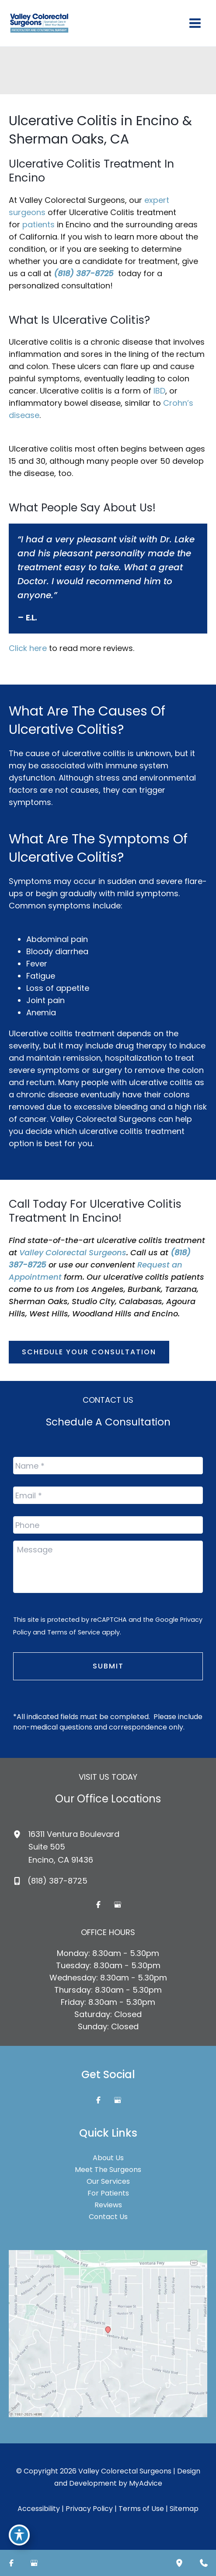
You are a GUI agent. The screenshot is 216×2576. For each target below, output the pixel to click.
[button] (89, 1352)
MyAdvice (145, 2483)
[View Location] (20, 1834)
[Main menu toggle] (194, 23)
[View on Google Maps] (108, 2333)
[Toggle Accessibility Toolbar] (19, 2535)
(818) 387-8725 (84, 273)
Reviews (108, 2205)
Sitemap (184, 2509)
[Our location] (179, 2562)
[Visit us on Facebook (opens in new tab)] (98, 1904)
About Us (108, 2158)
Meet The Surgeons (108, 2170)
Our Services (108, 2181)
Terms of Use (141, 2509)
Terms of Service (73, 1632)
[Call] (50, 1881)
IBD (159, 390)
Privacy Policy (89, 2509)
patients (38, 224)
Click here (28, 648)
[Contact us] (203, 2562)
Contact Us (108, 2217)
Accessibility (38, 2509)
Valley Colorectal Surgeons (72, 1252)
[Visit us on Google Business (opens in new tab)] (117, 1904)
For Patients (108, 2193)
